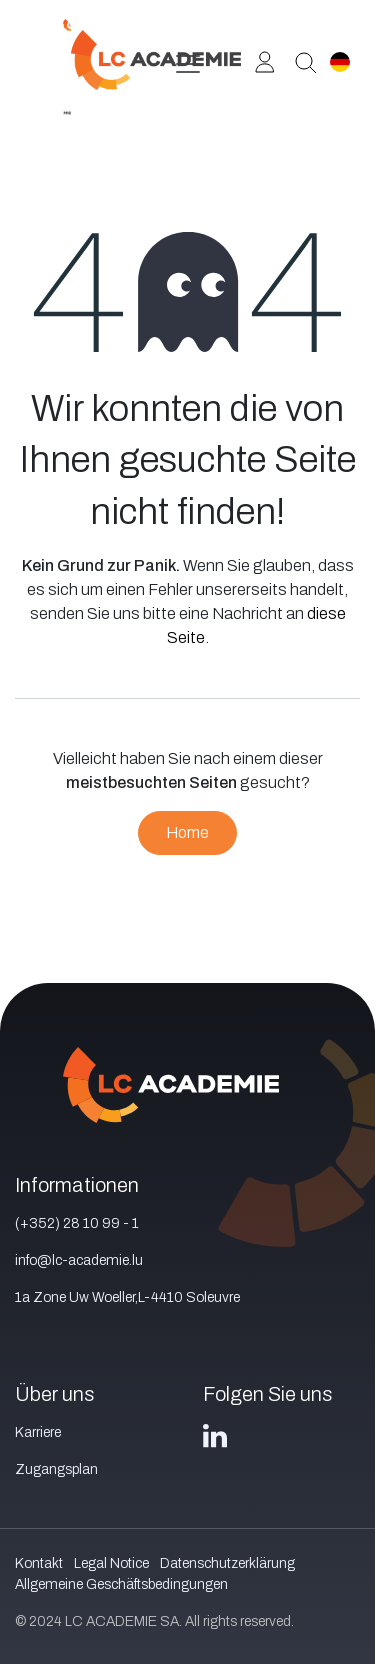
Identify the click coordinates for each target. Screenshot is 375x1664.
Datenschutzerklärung (227, 1563)
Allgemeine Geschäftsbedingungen (121, 1584)
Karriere (38, 1432)
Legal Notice (111, 1563)
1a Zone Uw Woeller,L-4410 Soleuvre (127, 1297)
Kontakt (39, 1563)
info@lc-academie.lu (79, 1260)
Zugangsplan (56, 1469)
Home (187, 832)
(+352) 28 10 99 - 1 (77, 1223)
